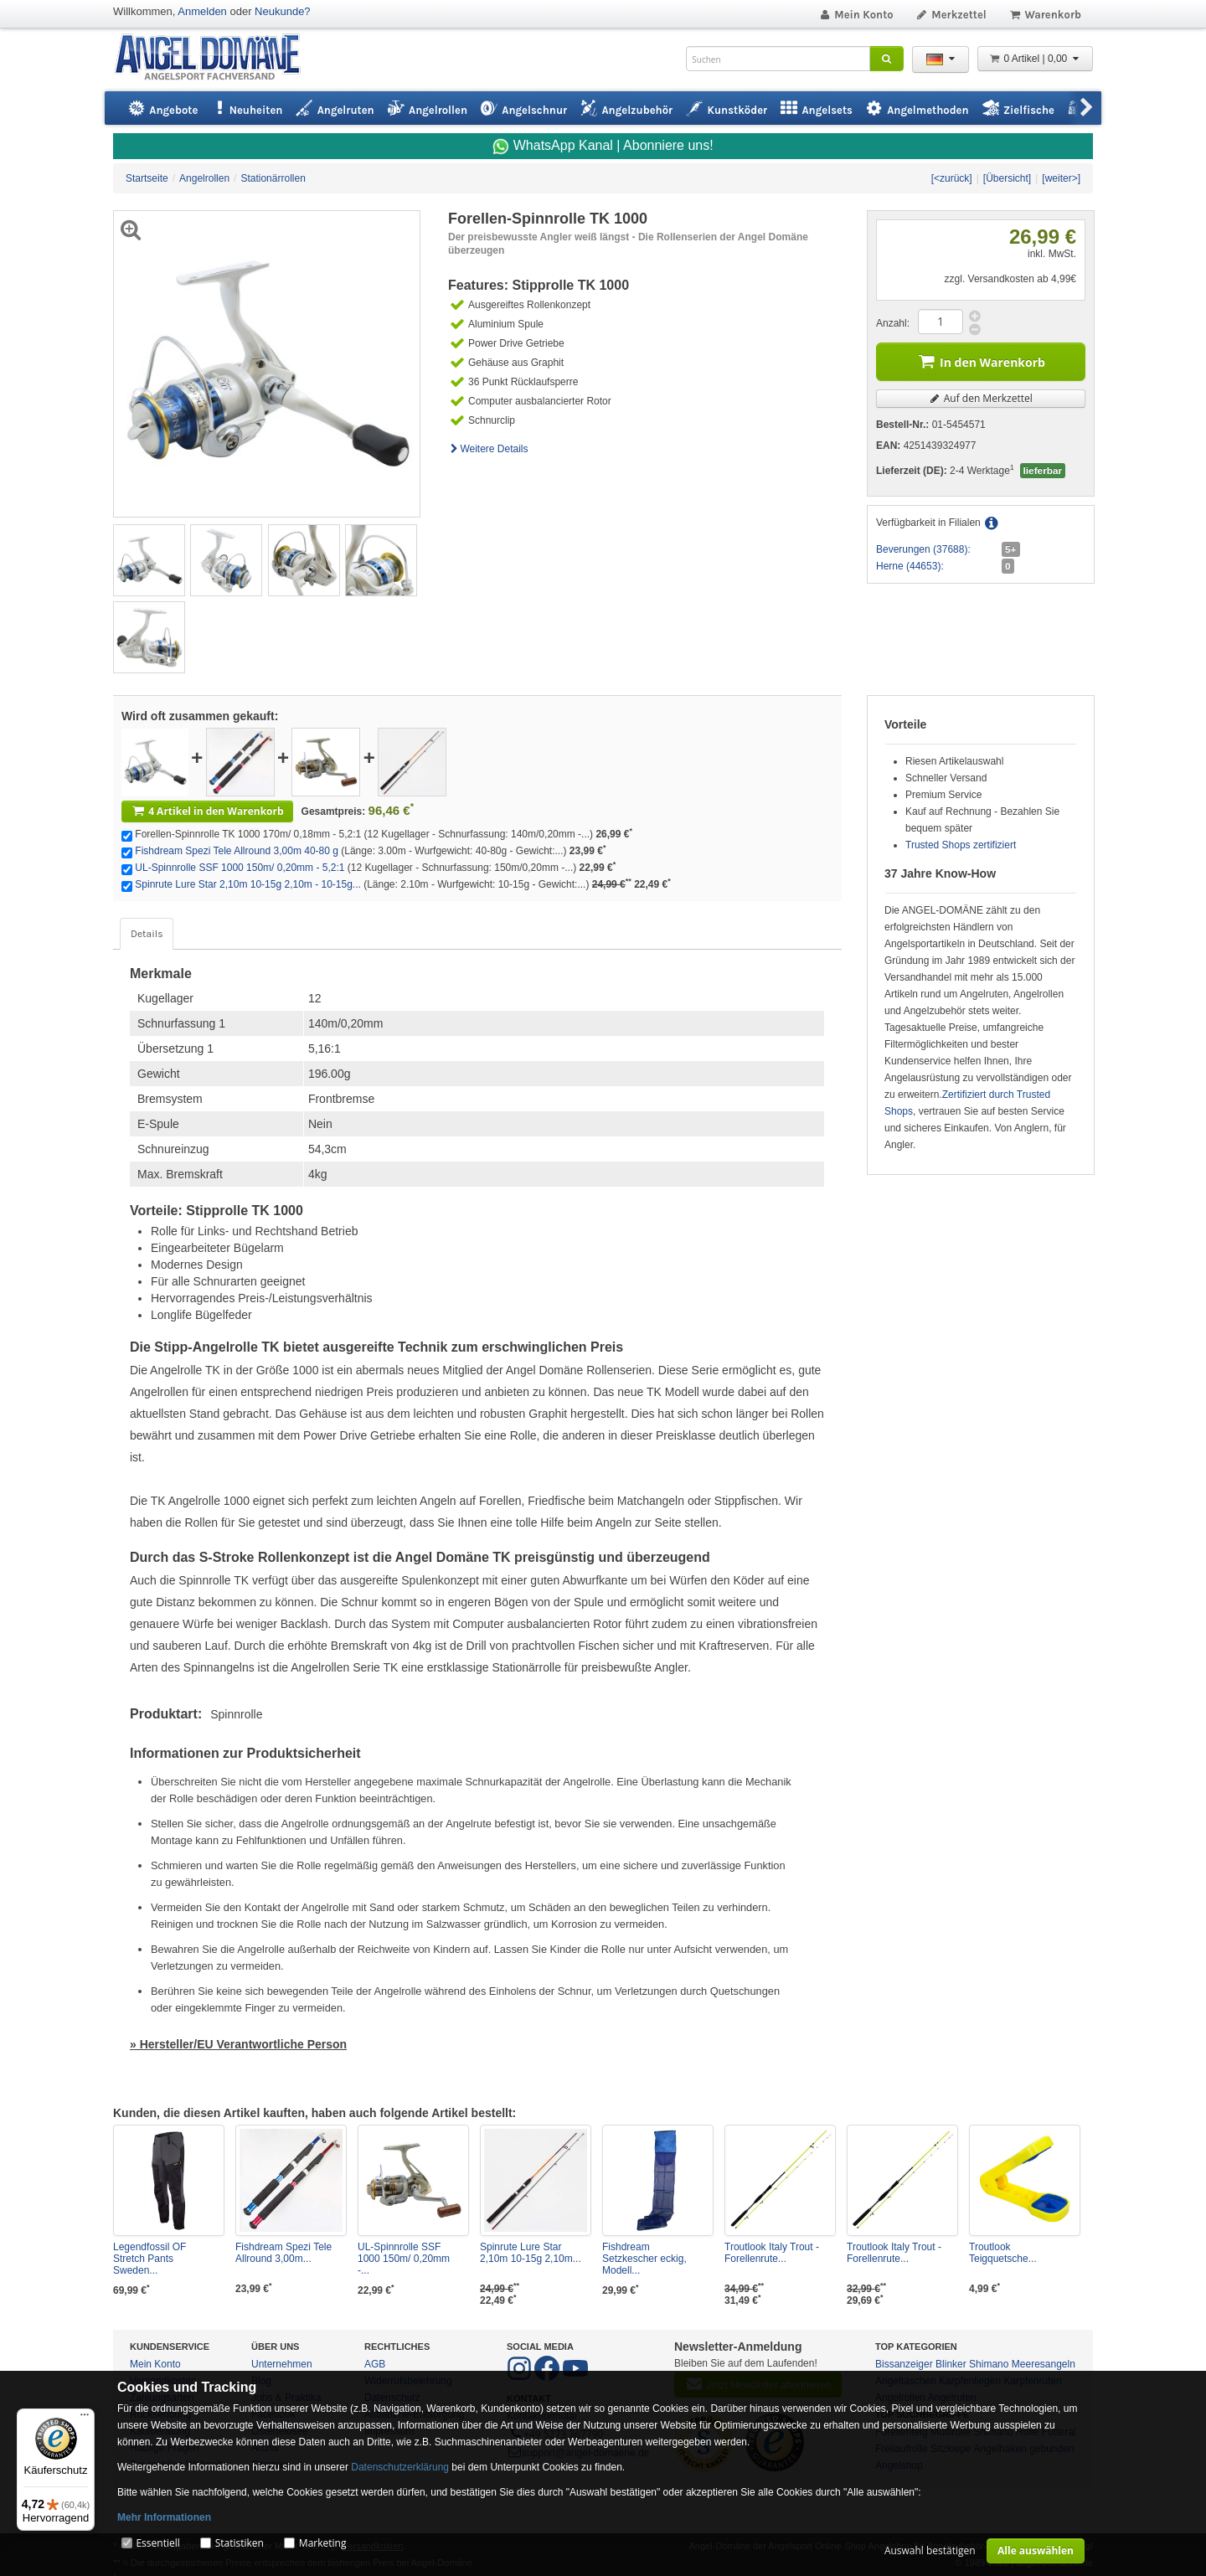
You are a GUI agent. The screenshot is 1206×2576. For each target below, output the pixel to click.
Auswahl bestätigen (930, 2550)
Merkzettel (951, 14)
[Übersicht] (1007, 178)
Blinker (950, 2364)
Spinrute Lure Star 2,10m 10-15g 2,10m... (530, 2252)
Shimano (988, 2364)
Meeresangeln (1043, 2364)
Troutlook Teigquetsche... (1003, 2252)
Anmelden (202, 11)
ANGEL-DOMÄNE (215, 58)
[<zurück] (951, 178)
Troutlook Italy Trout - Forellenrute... (771, 2252)
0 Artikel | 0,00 (1035, 58)
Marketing (323, 2543)
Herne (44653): (910, 566)
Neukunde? (283, 11)
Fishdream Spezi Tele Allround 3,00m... (283, 2252)
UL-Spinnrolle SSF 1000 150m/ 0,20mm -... (404, 2258)
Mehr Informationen (164, 2517)
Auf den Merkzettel (981, 398)
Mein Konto (856, 14)
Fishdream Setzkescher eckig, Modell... (644, 2258)
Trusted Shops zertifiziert (960, 845)
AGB (374, 2364)
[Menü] (85, 2419)
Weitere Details (488, 449)
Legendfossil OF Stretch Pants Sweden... (149, 2258)
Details (146, 934)
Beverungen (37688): (923, 549)
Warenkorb (1044, 14)
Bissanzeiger (904, 2364)
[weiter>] (1061, 178)
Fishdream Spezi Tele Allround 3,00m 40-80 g (236, 851)
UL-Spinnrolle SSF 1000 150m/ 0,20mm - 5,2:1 (239, 867)
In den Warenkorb (980, 360)
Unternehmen (281, 2364)
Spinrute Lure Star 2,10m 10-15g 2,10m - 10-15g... (248, 884)
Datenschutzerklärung (400, 2467)
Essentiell (157, 2543)
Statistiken (239, 2543)
